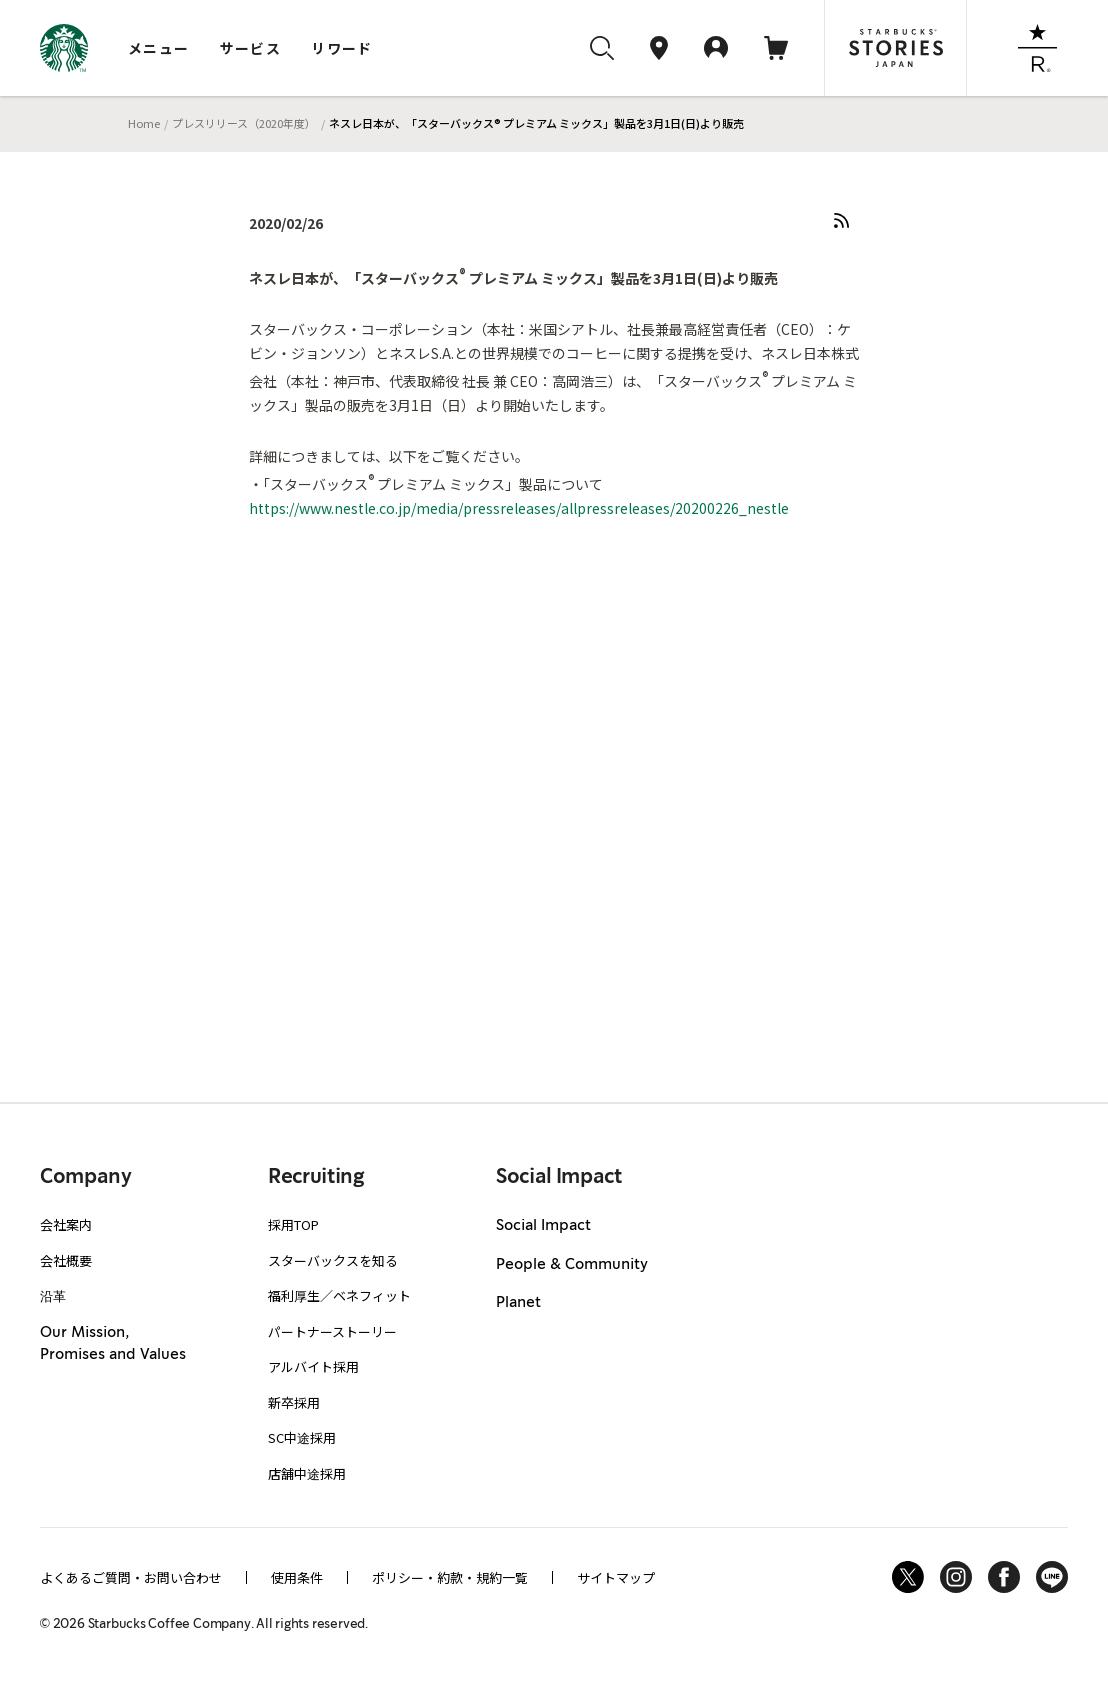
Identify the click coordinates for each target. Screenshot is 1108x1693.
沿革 (53, 1295)
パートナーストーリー (332, 1331)
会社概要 (66, 1260)
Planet (518, 1303)
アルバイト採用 (313, 1366)
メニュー (159, 48)
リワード (342, 48)
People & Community (572, 1265)
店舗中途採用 (307, 1473)
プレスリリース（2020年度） (244, 123)
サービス (251, 48)
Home (144, 123)
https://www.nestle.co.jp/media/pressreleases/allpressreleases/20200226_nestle (519, 508)
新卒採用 (294, 1402)
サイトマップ (616, 1577)
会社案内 (66, 1224)
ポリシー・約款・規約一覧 (450, 1577)
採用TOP (293, 1224)
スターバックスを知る (333, 1260)
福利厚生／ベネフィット (339, 1295)
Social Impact (543, 1226)
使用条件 (297, 1577)
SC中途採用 (302, 1437)
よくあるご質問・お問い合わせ (131, 1577)
